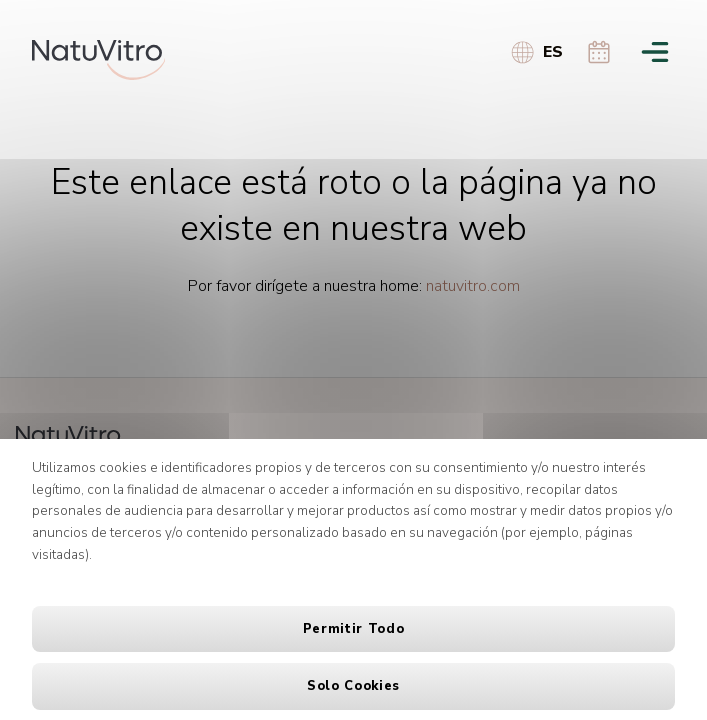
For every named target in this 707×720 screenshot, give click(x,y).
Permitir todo (353, 629)
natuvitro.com (473, 286)
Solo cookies (353, 686)
